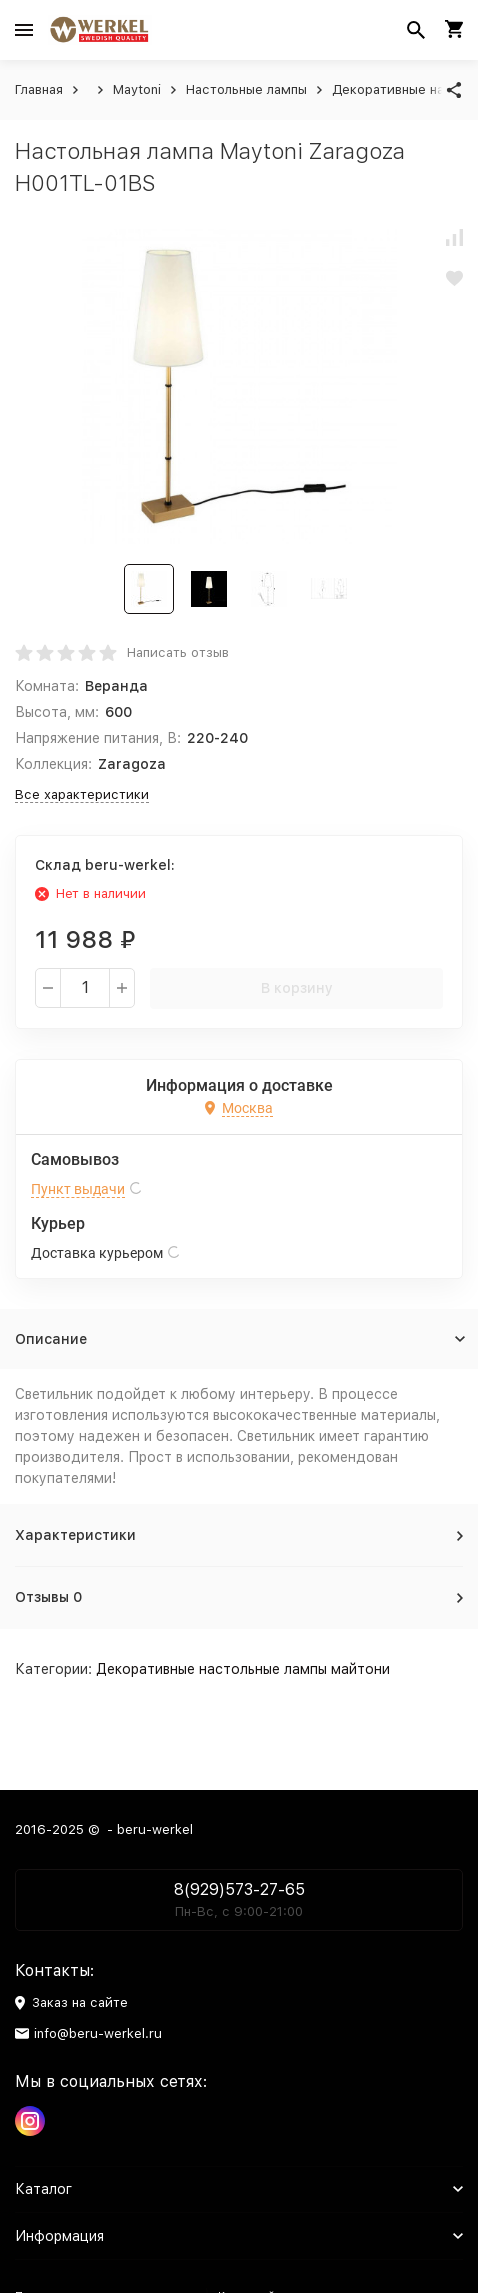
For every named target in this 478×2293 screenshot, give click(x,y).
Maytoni (137, 89)
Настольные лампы (246, 89)
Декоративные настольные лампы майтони (243, 1669)
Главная (39, 89)
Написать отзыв (178, 652)
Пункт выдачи (78, 1189)
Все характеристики (82, 794)
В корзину (297, 988)
